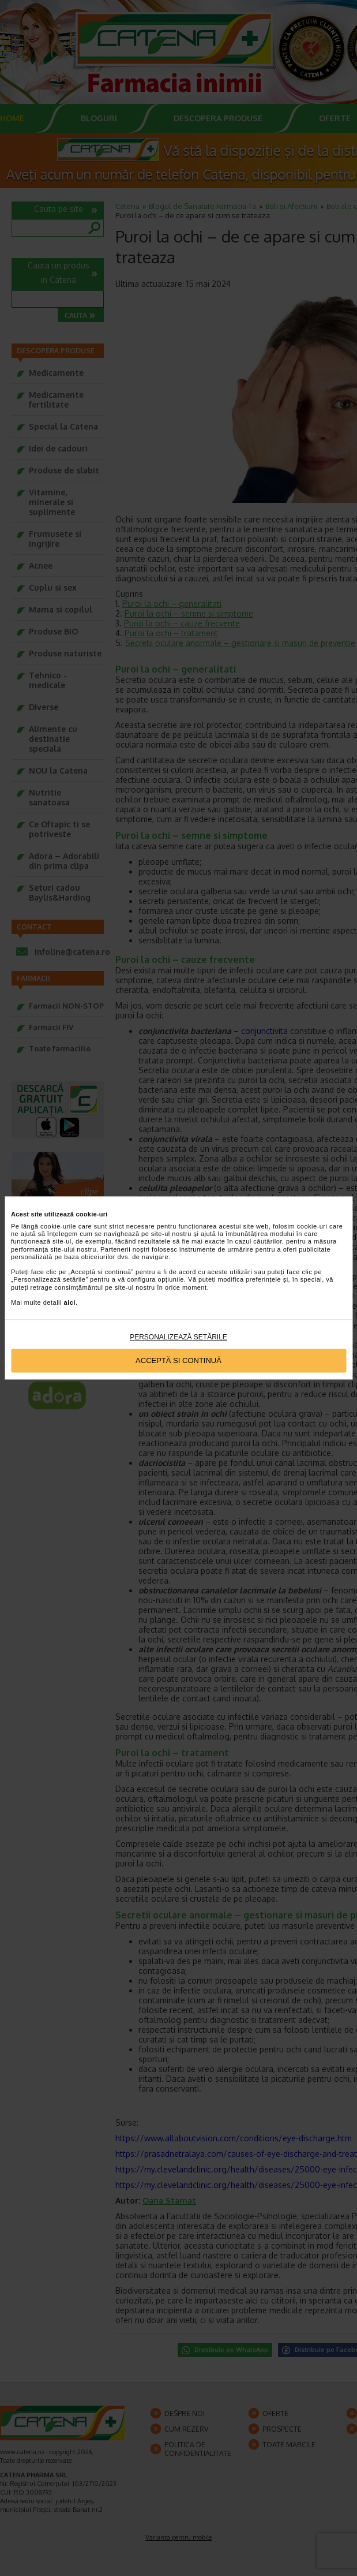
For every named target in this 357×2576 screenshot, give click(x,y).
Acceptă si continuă (178, 1360)
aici (70, 1302)
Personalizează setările (178, 1338)
